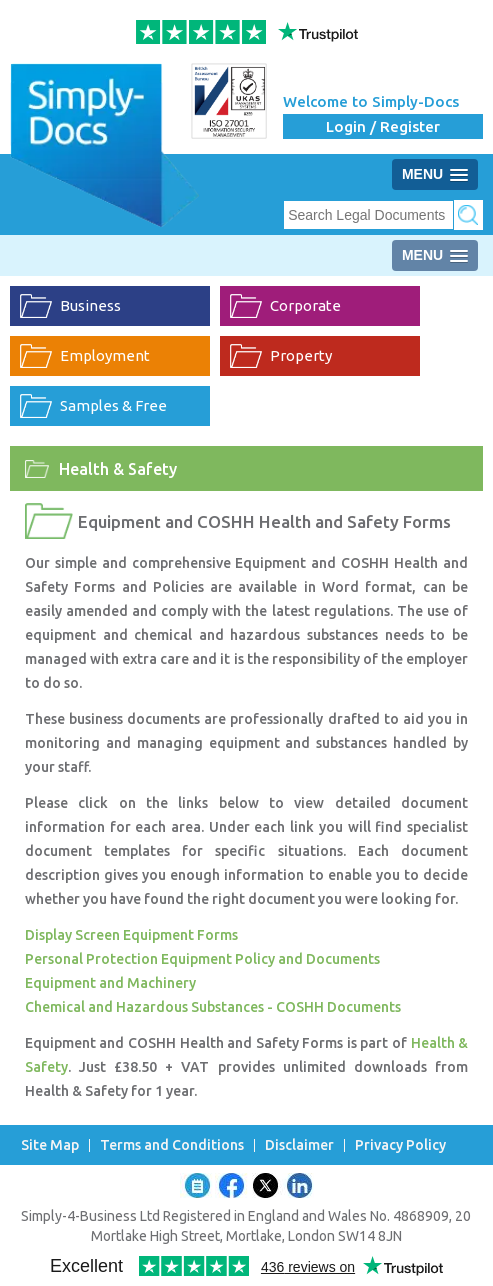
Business (90, 305)
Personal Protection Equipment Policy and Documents (202, 959)
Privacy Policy (400, 1145)
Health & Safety (118, 469)
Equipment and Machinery (110, 983)
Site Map (50, 1145)
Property (301, 355)
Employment (105, 355)
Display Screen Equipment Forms (131, 935)
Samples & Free (113, 405)
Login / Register (383, 126)
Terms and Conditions (172, 1145)
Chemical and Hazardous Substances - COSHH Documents (213, 1007)
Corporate (305, 305)
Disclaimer (299, 1145)
